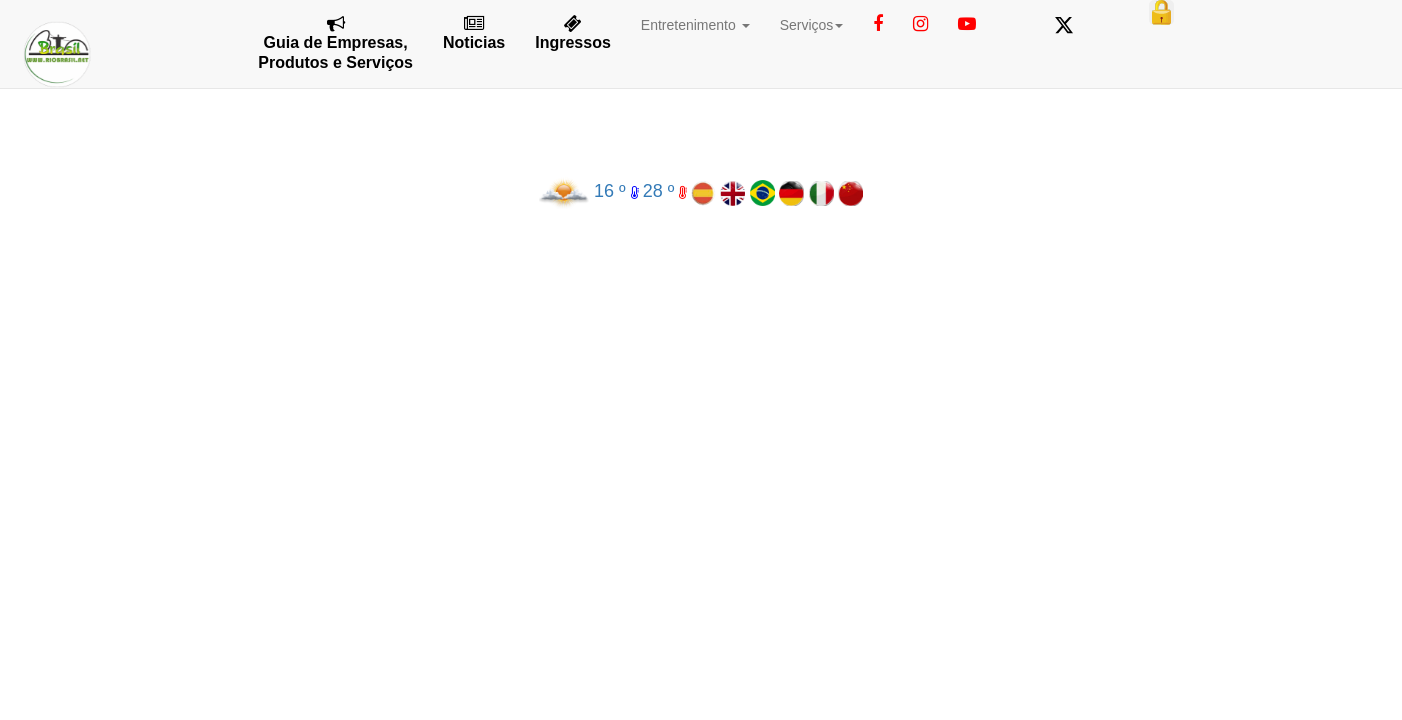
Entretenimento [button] (695, 25)
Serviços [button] (812, 25)
